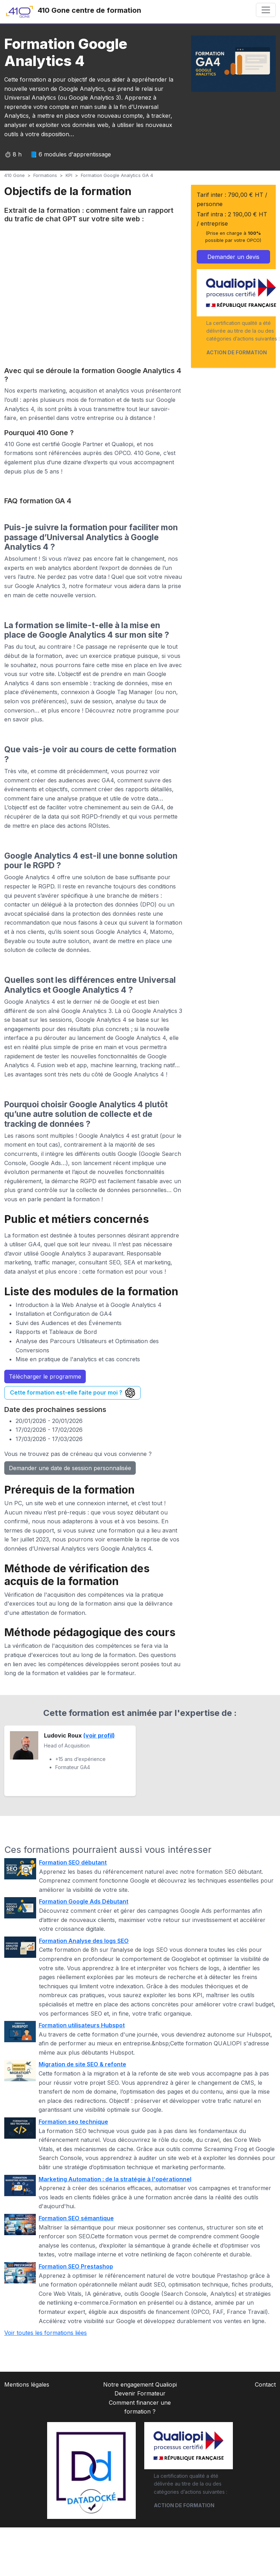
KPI (69, 175)
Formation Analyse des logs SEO (84, 1940)
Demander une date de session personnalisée (70, 1468)
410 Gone (14, 175)
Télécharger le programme (45, 1376)
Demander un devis (233, 256)
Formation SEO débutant (73, 1862)
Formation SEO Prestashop (76, 2266)
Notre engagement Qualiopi (140, 2384)
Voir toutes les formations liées (45, 2332)
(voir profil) (99, 1735)
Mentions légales (26, 2384)
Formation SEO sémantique (76, 2218)
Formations (45, 175)
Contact (265, 2384)
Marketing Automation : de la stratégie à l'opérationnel (115, 2179)
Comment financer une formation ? (140, 2407)
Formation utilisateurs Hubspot (82, 2025)
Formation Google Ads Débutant (83, 1901)
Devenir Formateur (140, 2393)
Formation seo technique (73, 2121)
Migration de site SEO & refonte (82, 2064)
